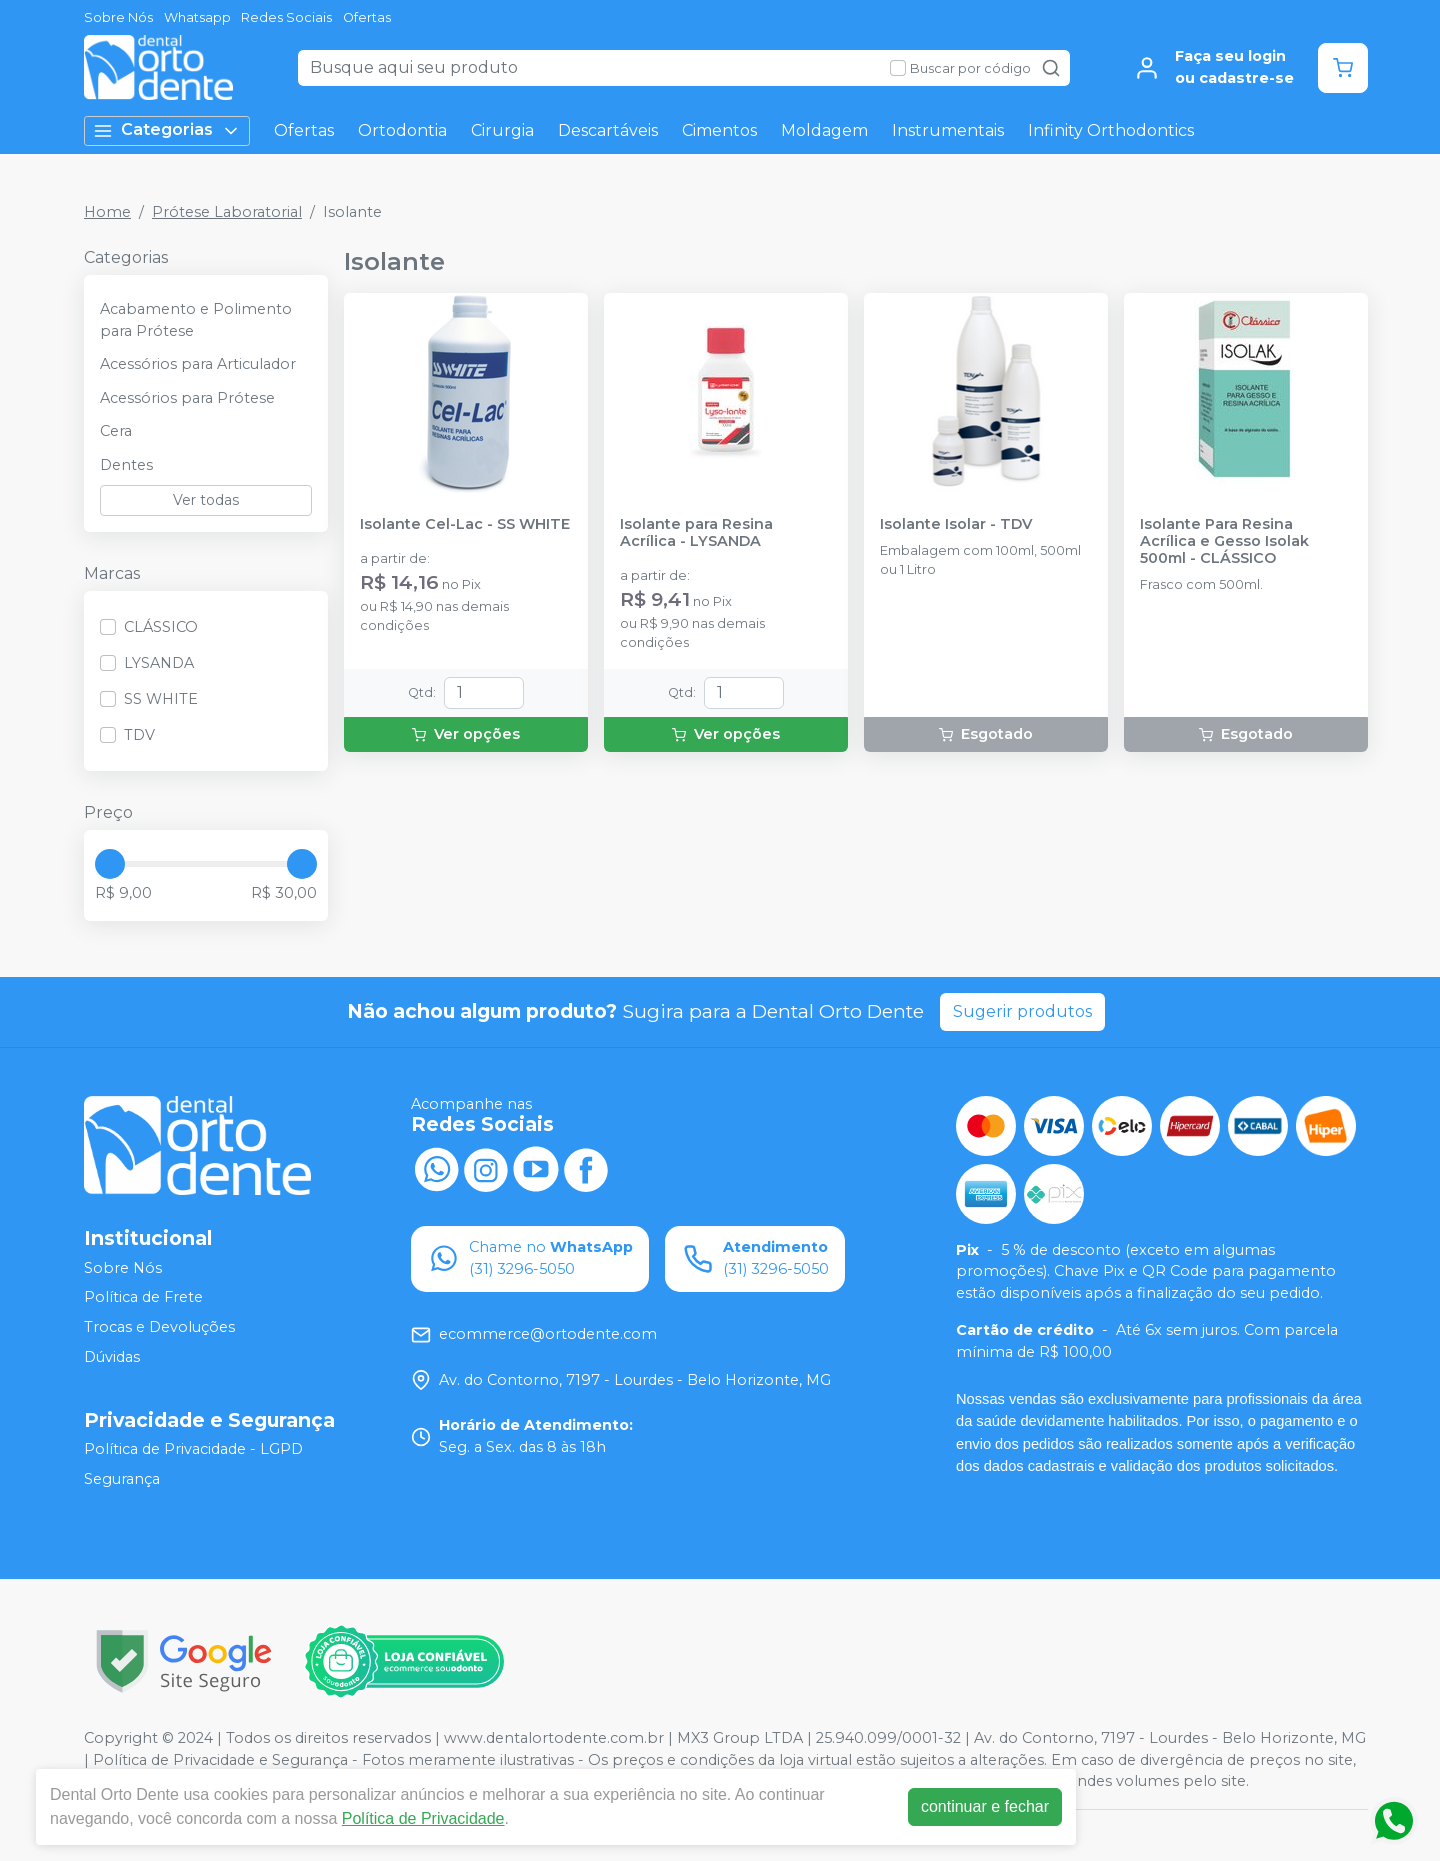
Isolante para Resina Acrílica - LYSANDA (696, 533)
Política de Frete (143, 1298)
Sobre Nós (118, 17)
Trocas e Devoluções (159, 1327)
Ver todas (206, 500)
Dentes (126, 465)
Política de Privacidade (423, 1818)
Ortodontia (402, 130)
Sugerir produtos (1022, 1011)
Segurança (122, 1479)
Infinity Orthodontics (1111, 130)
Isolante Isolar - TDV (956, 524)
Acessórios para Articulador (198, 364)
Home (107, 212)
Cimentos (719, 130)
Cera (116, 431)
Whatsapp (197, 17)
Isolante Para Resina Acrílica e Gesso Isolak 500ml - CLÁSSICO (1224, 542)
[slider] (110, 864)
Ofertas (367, 17)
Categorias (167, 130)
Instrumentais (948, 130)
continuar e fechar (985, 1806)
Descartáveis (608, 130)
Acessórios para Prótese (187, 398)
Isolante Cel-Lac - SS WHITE (465, 524)
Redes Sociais (286, 17)
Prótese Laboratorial (227, 212)
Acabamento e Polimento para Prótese (196, 320)
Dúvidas (112, 1357)
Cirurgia (502, 130)
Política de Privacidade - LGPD (193, 1450)
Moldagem (824, 130)
